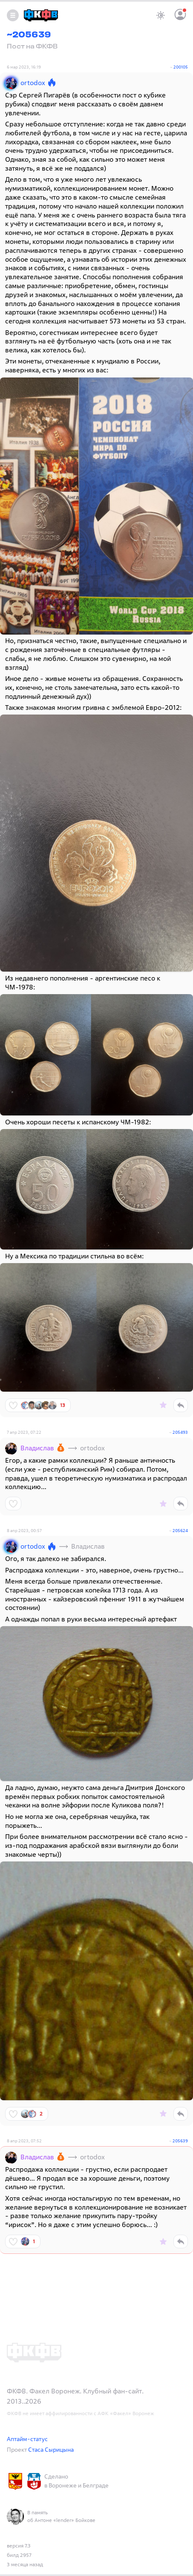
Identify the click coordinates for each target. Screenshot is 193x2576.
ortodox (32, 82)
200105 (180, 67)
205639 (180, 2141)
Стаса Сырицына (51, 2449)
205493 (180, 1432)
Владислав (37, 1447)
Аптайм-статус (27, 2439)
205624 (180, 1530)
